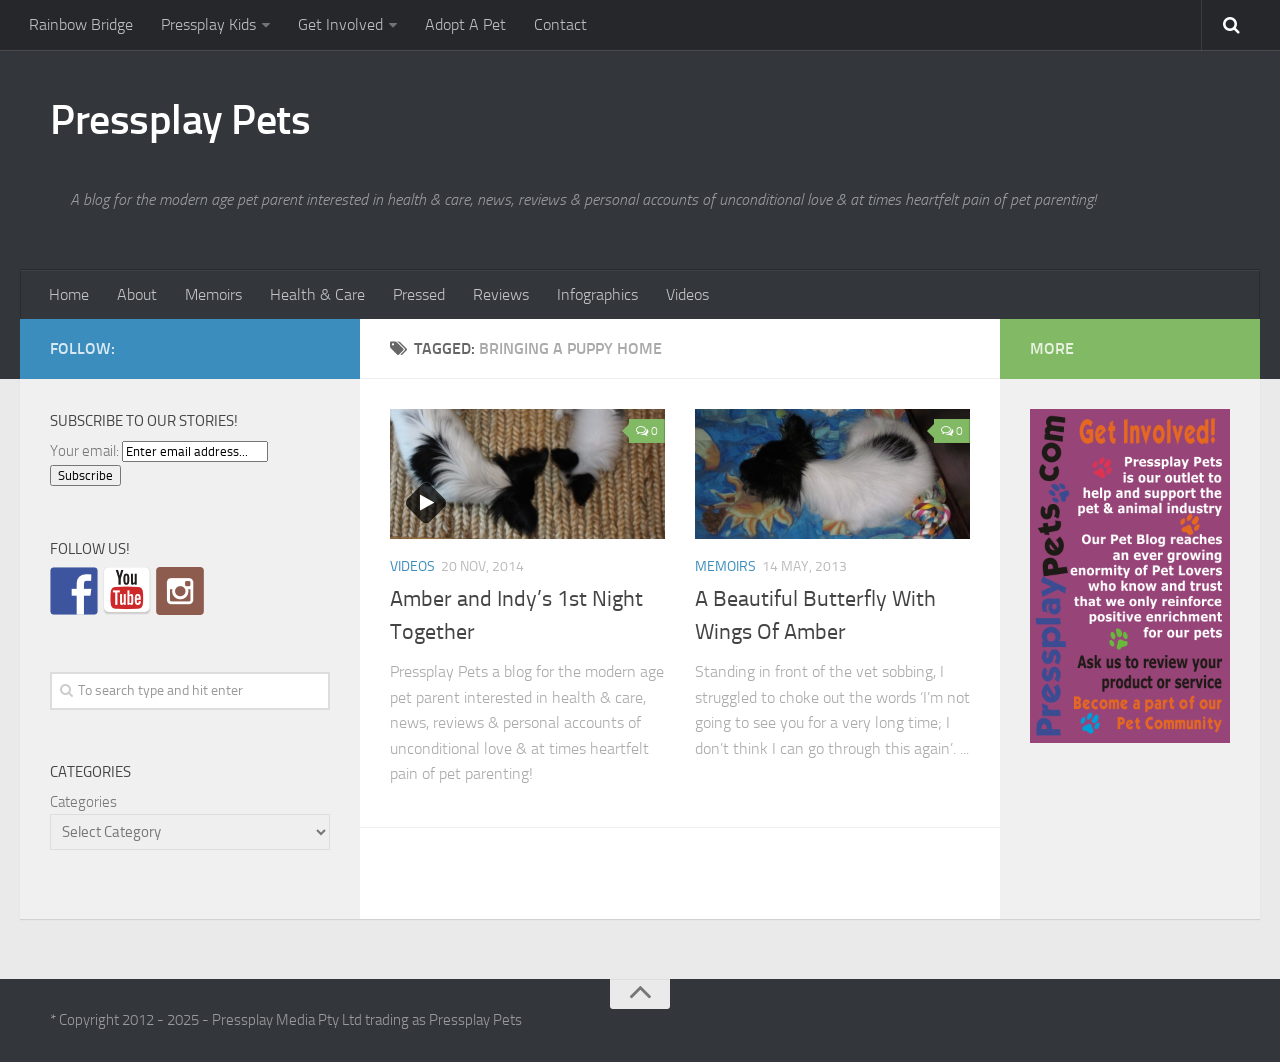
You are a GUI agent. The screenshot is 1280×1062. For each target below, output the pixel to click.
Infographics (597, 294)
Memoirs (213, 294)
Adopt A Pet (465, 24)
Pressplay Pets (180, 120)
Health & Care (317, 294)
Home (69, 294)
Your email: (84, 451)
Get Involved (340, 24)
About (137, 294)
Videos (687, 294)
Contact (560, 24)
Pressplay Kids (208, 24)
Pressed (419, 294)
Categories (83, 802)
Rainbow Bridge (81, 24)
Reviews (501, 294)
